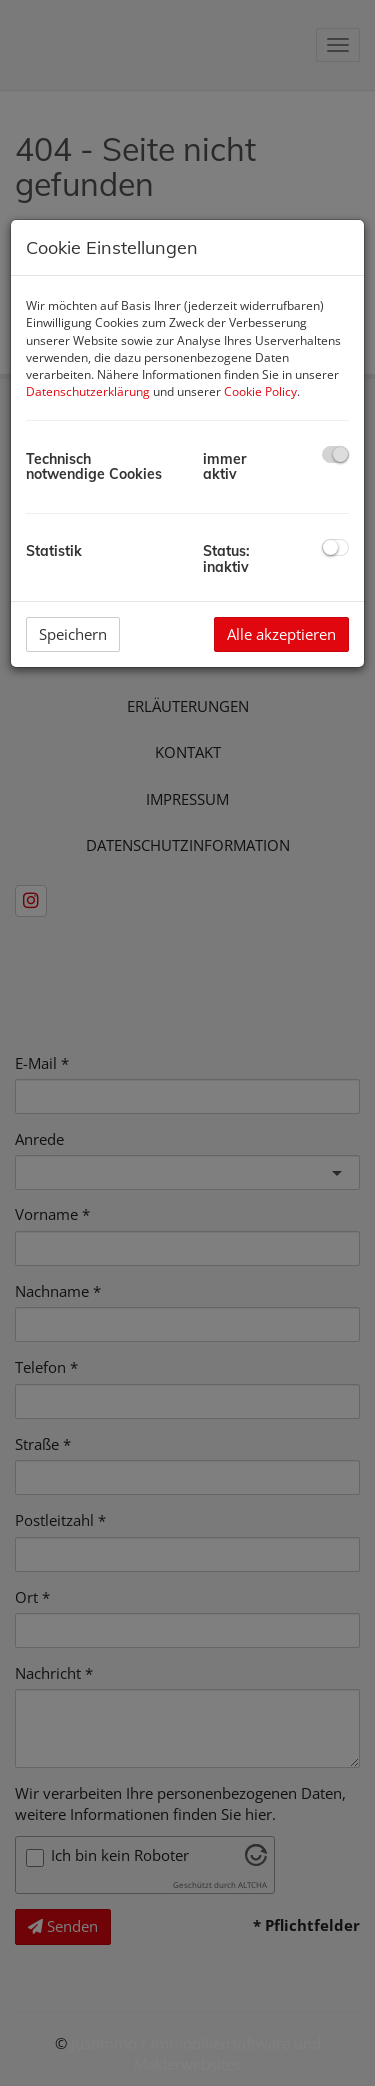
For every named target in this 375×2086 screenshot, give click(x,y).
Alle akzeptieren (281, 634)
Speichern (73, 634)
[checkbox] (335, 454)
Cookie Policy (260, 391)
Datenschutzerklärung (88, 391)
